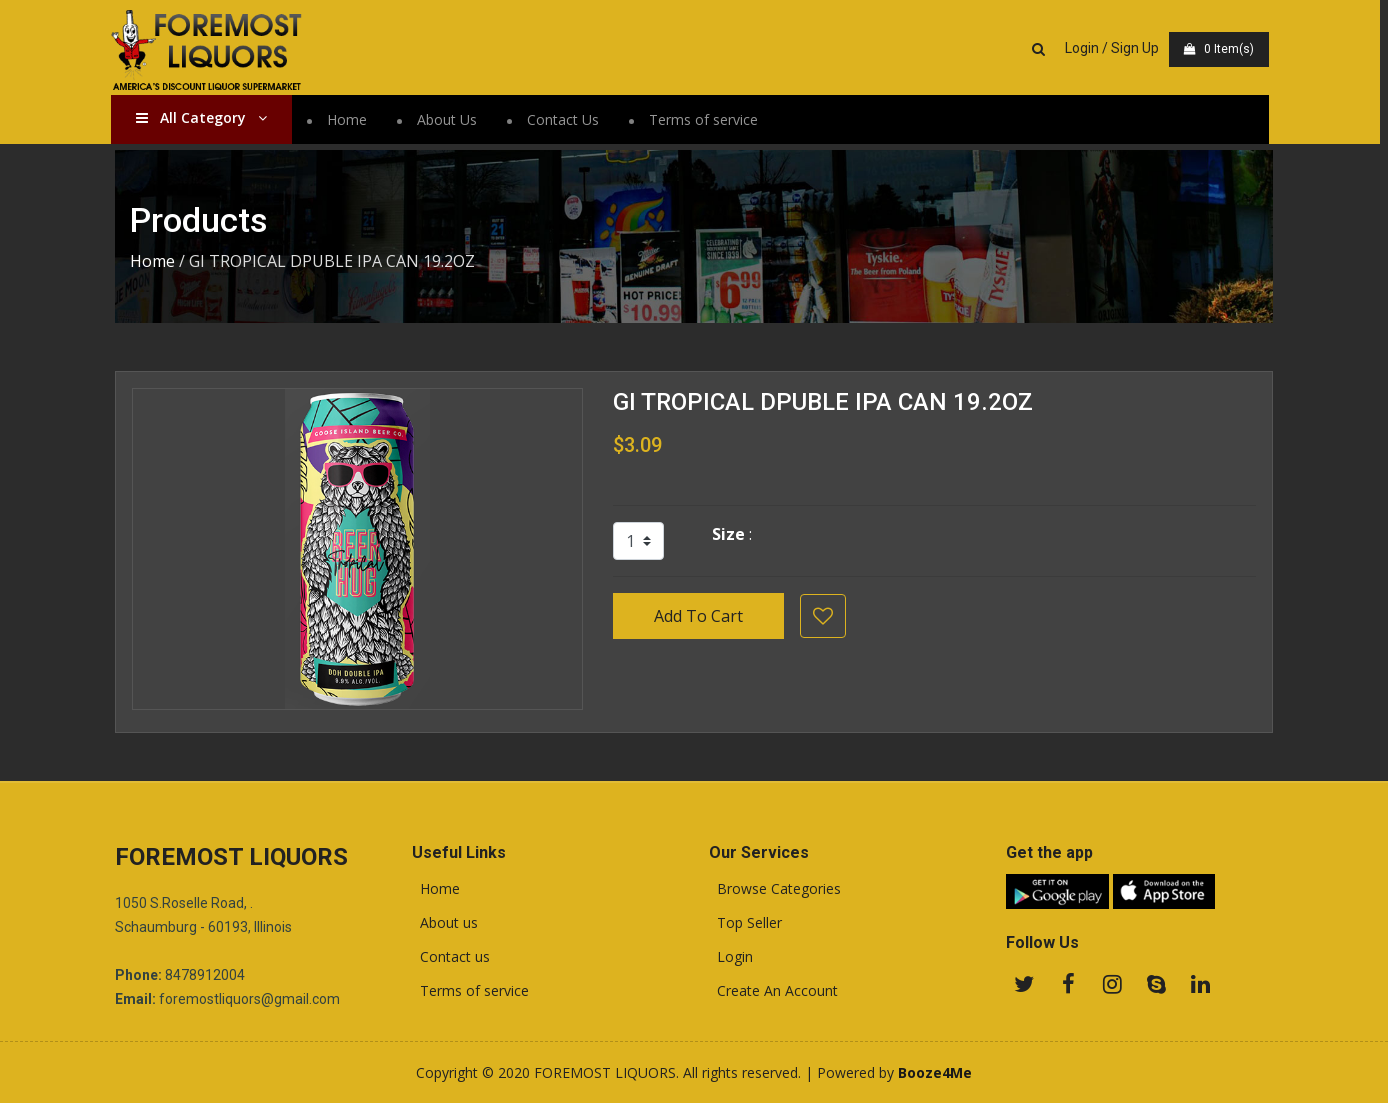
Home (351, 119)
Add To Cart (698, 616)
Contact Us (567, 119)
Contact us (451, 957)
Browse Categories (775, 889)
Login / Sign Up (1116, 48)
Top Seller (745, 923)
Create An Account (773, 991)
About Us (451, 119)
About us (445, 923)
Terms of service (707, 119)
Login (731, 957)
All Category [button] (205, 117)
